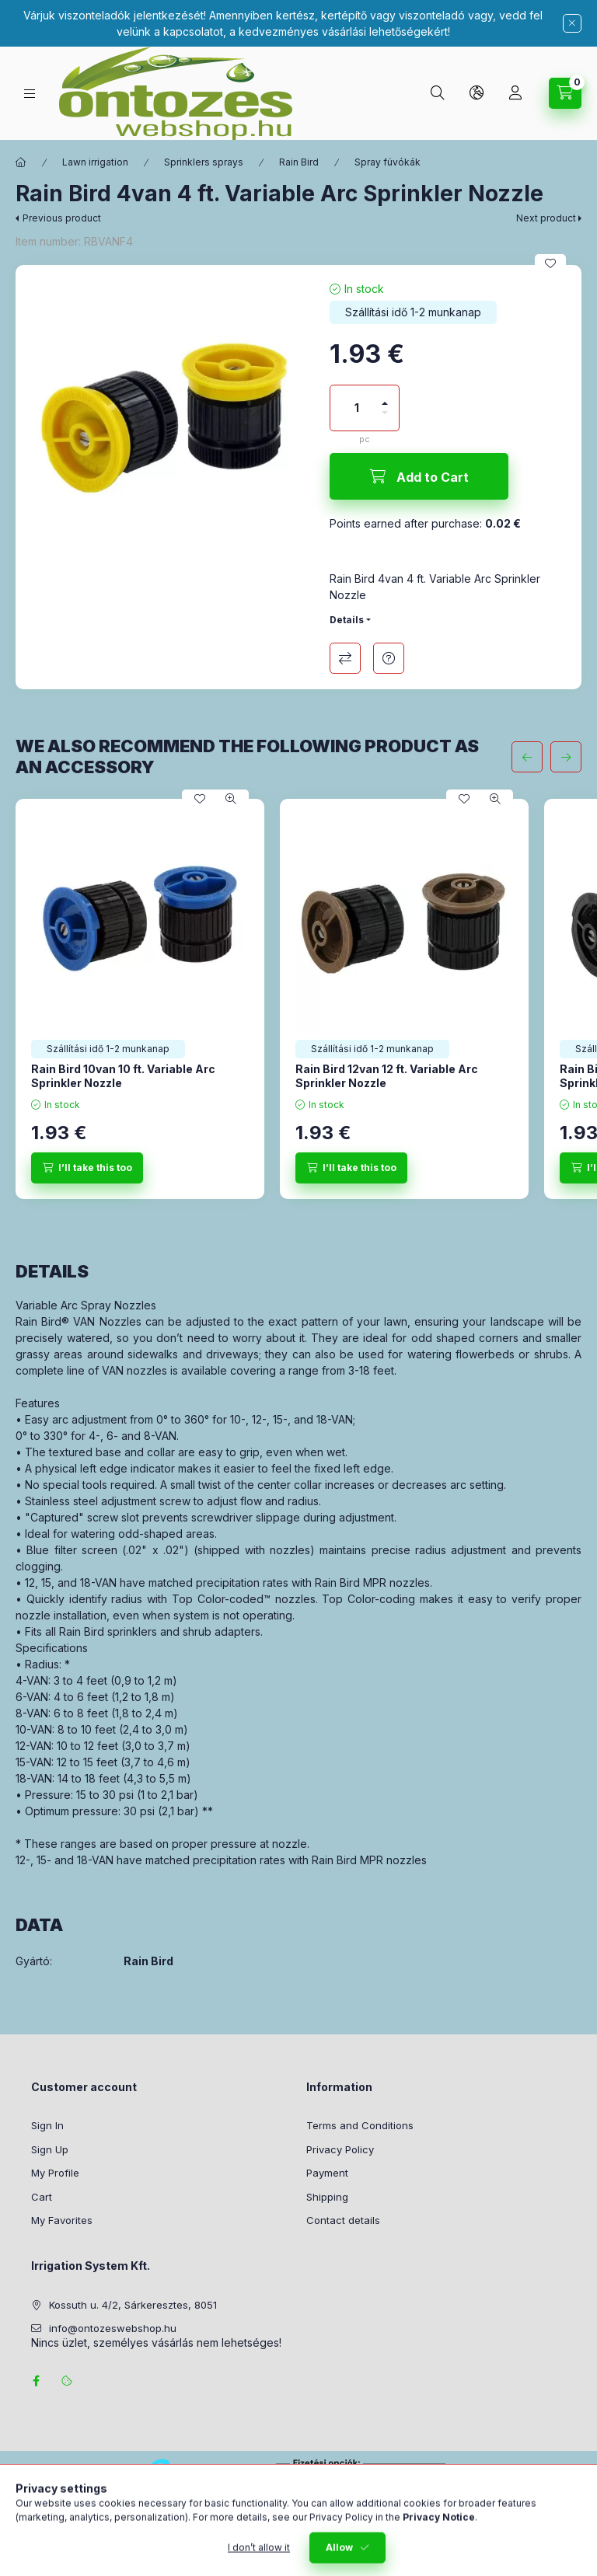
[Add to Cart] (419, 476)
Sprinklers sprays (203, 162)
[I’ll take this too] (87, 1167)
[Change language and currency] (476, 93)
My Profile (55, 2172)
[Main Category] (21, 162)
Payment (327, 2172)
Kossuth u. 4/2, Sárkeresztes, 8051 (133, 2305)
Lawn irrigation (95, 162)
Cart (41, 2197)
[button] (164, 414)
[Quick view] (230, 799)
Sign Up (49, 2149)
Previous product (62, 218)
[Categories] (30, 93)
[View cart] (565, 93)
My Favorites (62, 2220)
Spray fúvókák (387, 162)
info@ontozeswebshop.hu (112, 2328)
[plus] (385, 396)
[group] (298, 999)
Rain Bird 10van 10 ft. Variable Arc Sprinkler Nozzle (123, 1075)
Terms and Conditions (360, 2125)
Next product (546, 218)
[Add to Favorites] (550, 263)
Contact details (343, 2220)
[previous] (527, 756)
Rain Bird (299, 162)
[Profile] (515, 93)
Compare (345, 658)
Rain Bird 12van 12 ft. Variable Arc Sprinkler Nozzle (386, 1075)
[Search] (437, 93)
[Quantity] (357, 407)
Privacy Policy (340, 2149)
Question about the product (388, 658)
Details (347, 620)
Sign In (47, 2125)
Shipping (327, 2197)
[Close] (572, 23)
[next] (565, 756)
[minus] (385, 419)
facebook (35, 2380)
